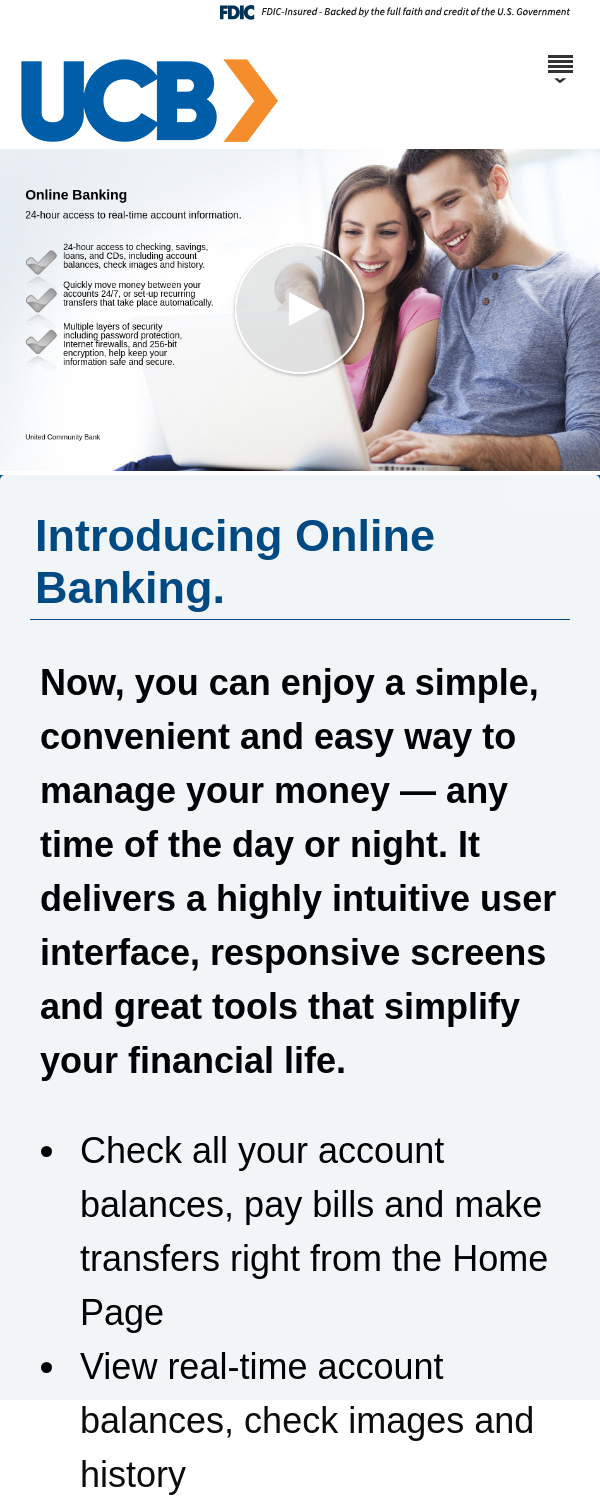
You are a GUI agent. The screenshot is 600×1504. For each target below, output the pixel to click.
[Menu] (560, 55)
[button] (300, 310)
